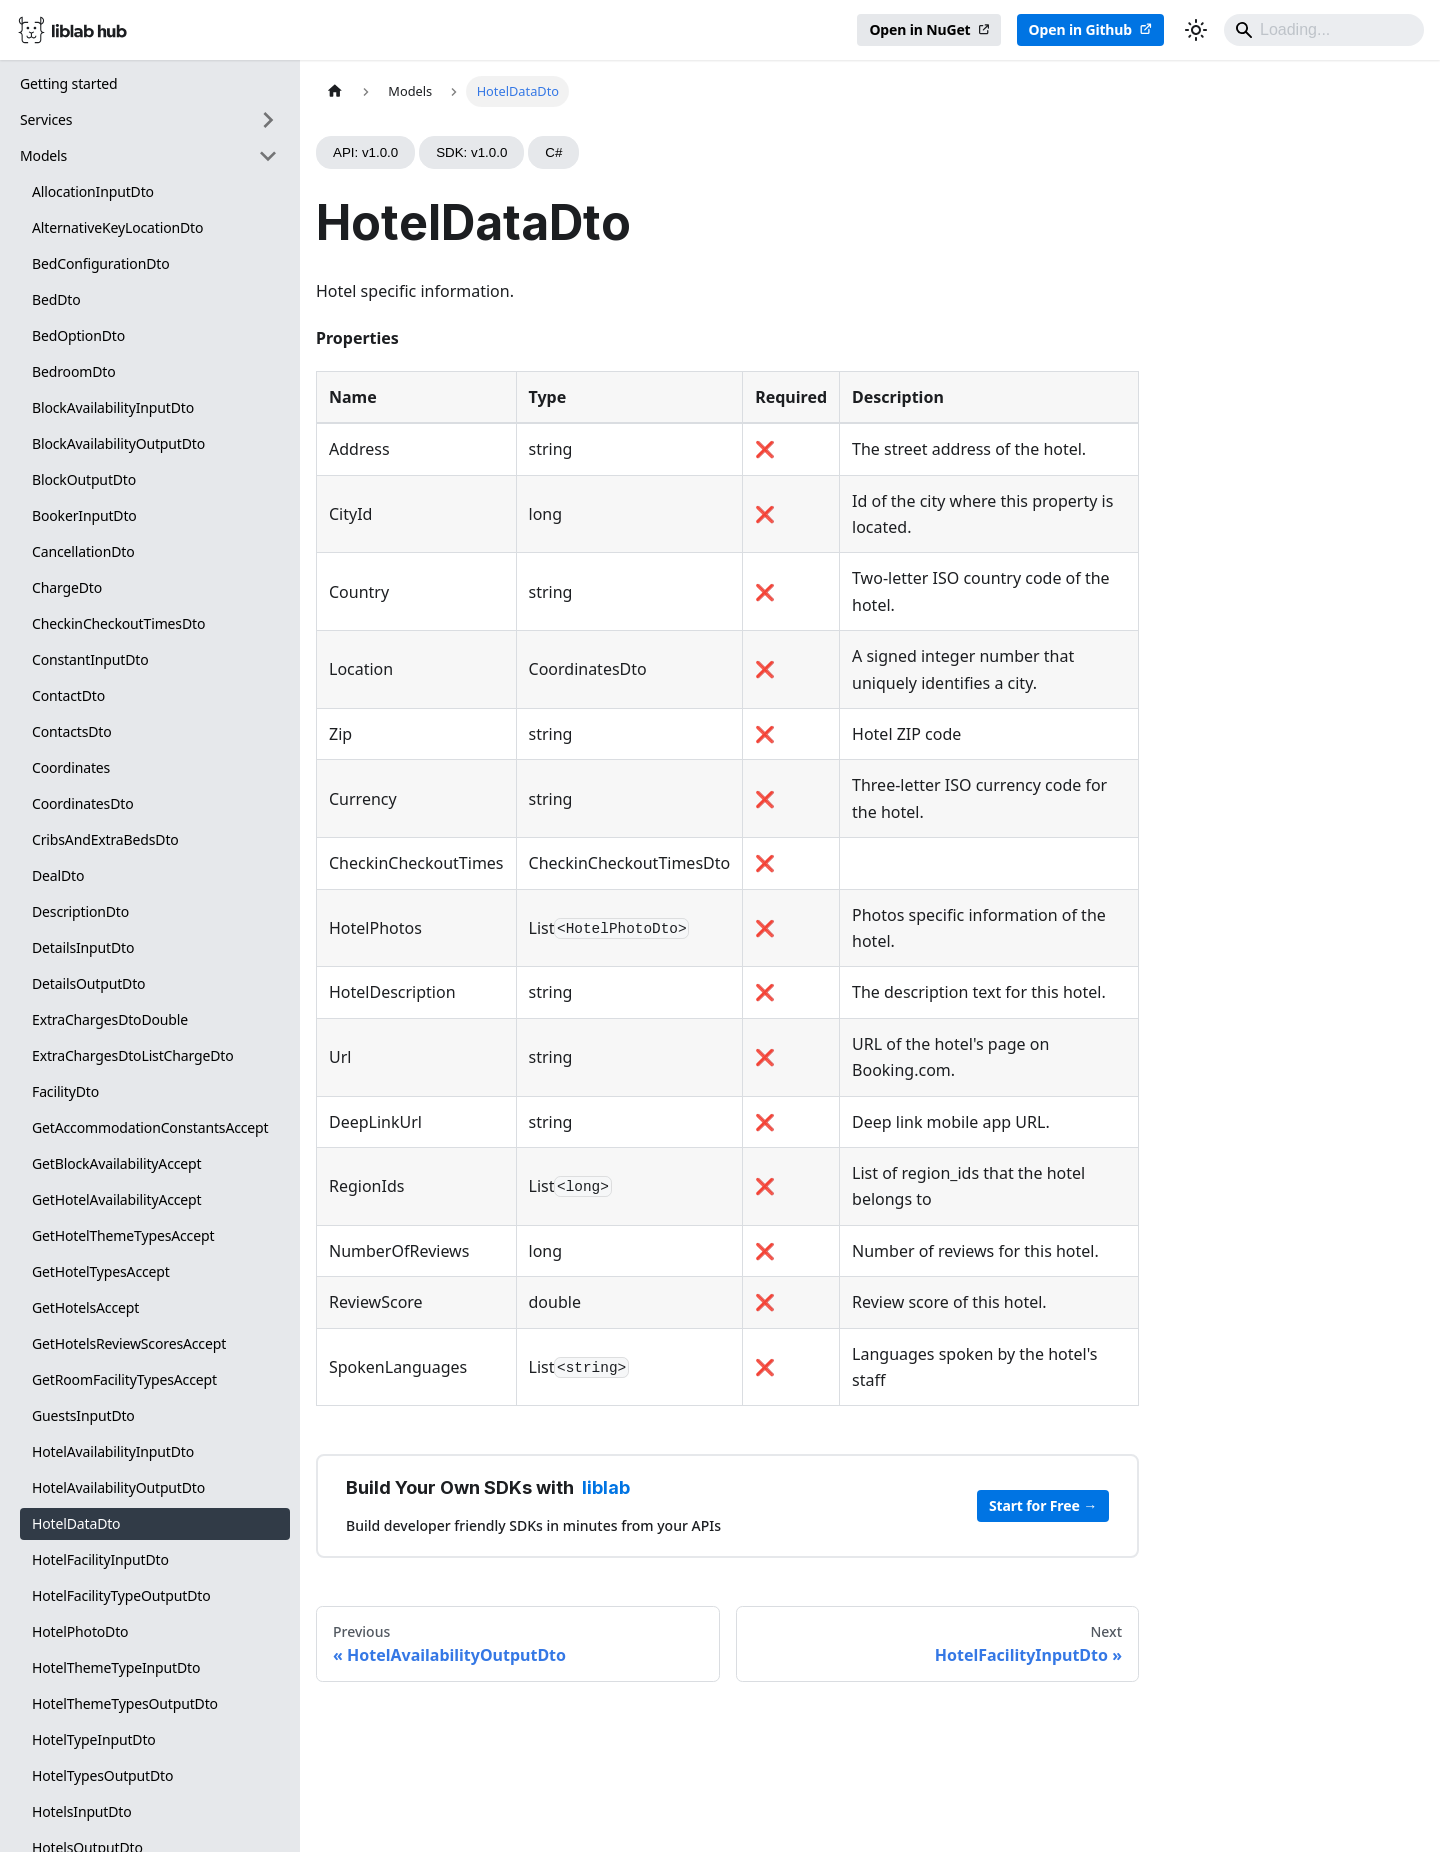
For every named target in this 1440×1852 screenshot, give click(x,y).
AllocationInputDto (93, 191)
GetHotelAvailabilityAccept (116, 1199)
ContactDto (68, 695)
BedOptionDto (78, 335)
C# (553, 152)
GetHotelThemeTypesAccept (123, 1235)
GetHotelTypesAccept (101, 1271)
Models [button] (43, 155)
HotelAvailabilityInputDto (113, 1451)
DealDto (58, 875)
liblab (606, 1487)
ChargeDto (67, 587)
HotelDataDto (76, 1523)
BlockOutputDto (84, 479)
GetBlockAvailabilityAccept (116, 1163)
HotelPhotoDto (80, 1631)
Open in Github (1080, 29)
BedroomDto (73, 371)
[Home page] (335, 91)
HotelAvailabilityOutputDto (118, 1487)
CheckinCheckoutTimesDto (118, 623)
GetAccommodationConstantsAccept (150, 1127)
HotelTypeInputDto (94, 1739)
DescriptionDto (80, 911)
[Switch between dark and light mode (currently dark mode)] (1196, 30)
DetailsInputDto (83, 947)
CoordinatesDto (82, 803)
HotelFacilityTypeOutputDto (121, 1595)
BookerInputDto (84, 515)
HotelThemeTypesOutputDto (125, 1703)
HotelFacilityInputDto (100, 1559)
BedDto (56, 299)
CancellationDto (83, 551)
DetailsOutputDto (88, 983)
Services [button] (46, 119)
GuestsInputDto (83, 1415)
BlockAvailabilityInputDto (113, 407)
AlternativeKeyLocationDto (117, 227)
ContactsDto (72, 731)
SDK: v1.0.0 (471, 152)
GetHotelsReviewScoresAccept (129, 1343)
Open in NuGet (919, 29)
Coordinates (71, 767)
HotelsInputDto (82, 1811)
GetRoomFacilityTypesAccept (124, 1379)
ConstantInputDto (90, 659)
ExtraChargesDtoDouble (110, 1019)
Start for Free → (1043, 1505)
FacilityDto (65, 1091)
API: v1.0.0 (365, 152)
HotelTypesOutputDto (102, 1775)
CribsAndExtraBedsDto (105, 839)
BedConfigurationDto (101, 263)
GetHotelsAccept (85, 1307)
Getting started (69, 83)
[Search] (1324, 30)
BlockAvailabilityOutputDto (118, 443)
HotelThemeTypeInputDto (116, 1667)
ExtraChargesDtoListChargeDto (133, 1055)
